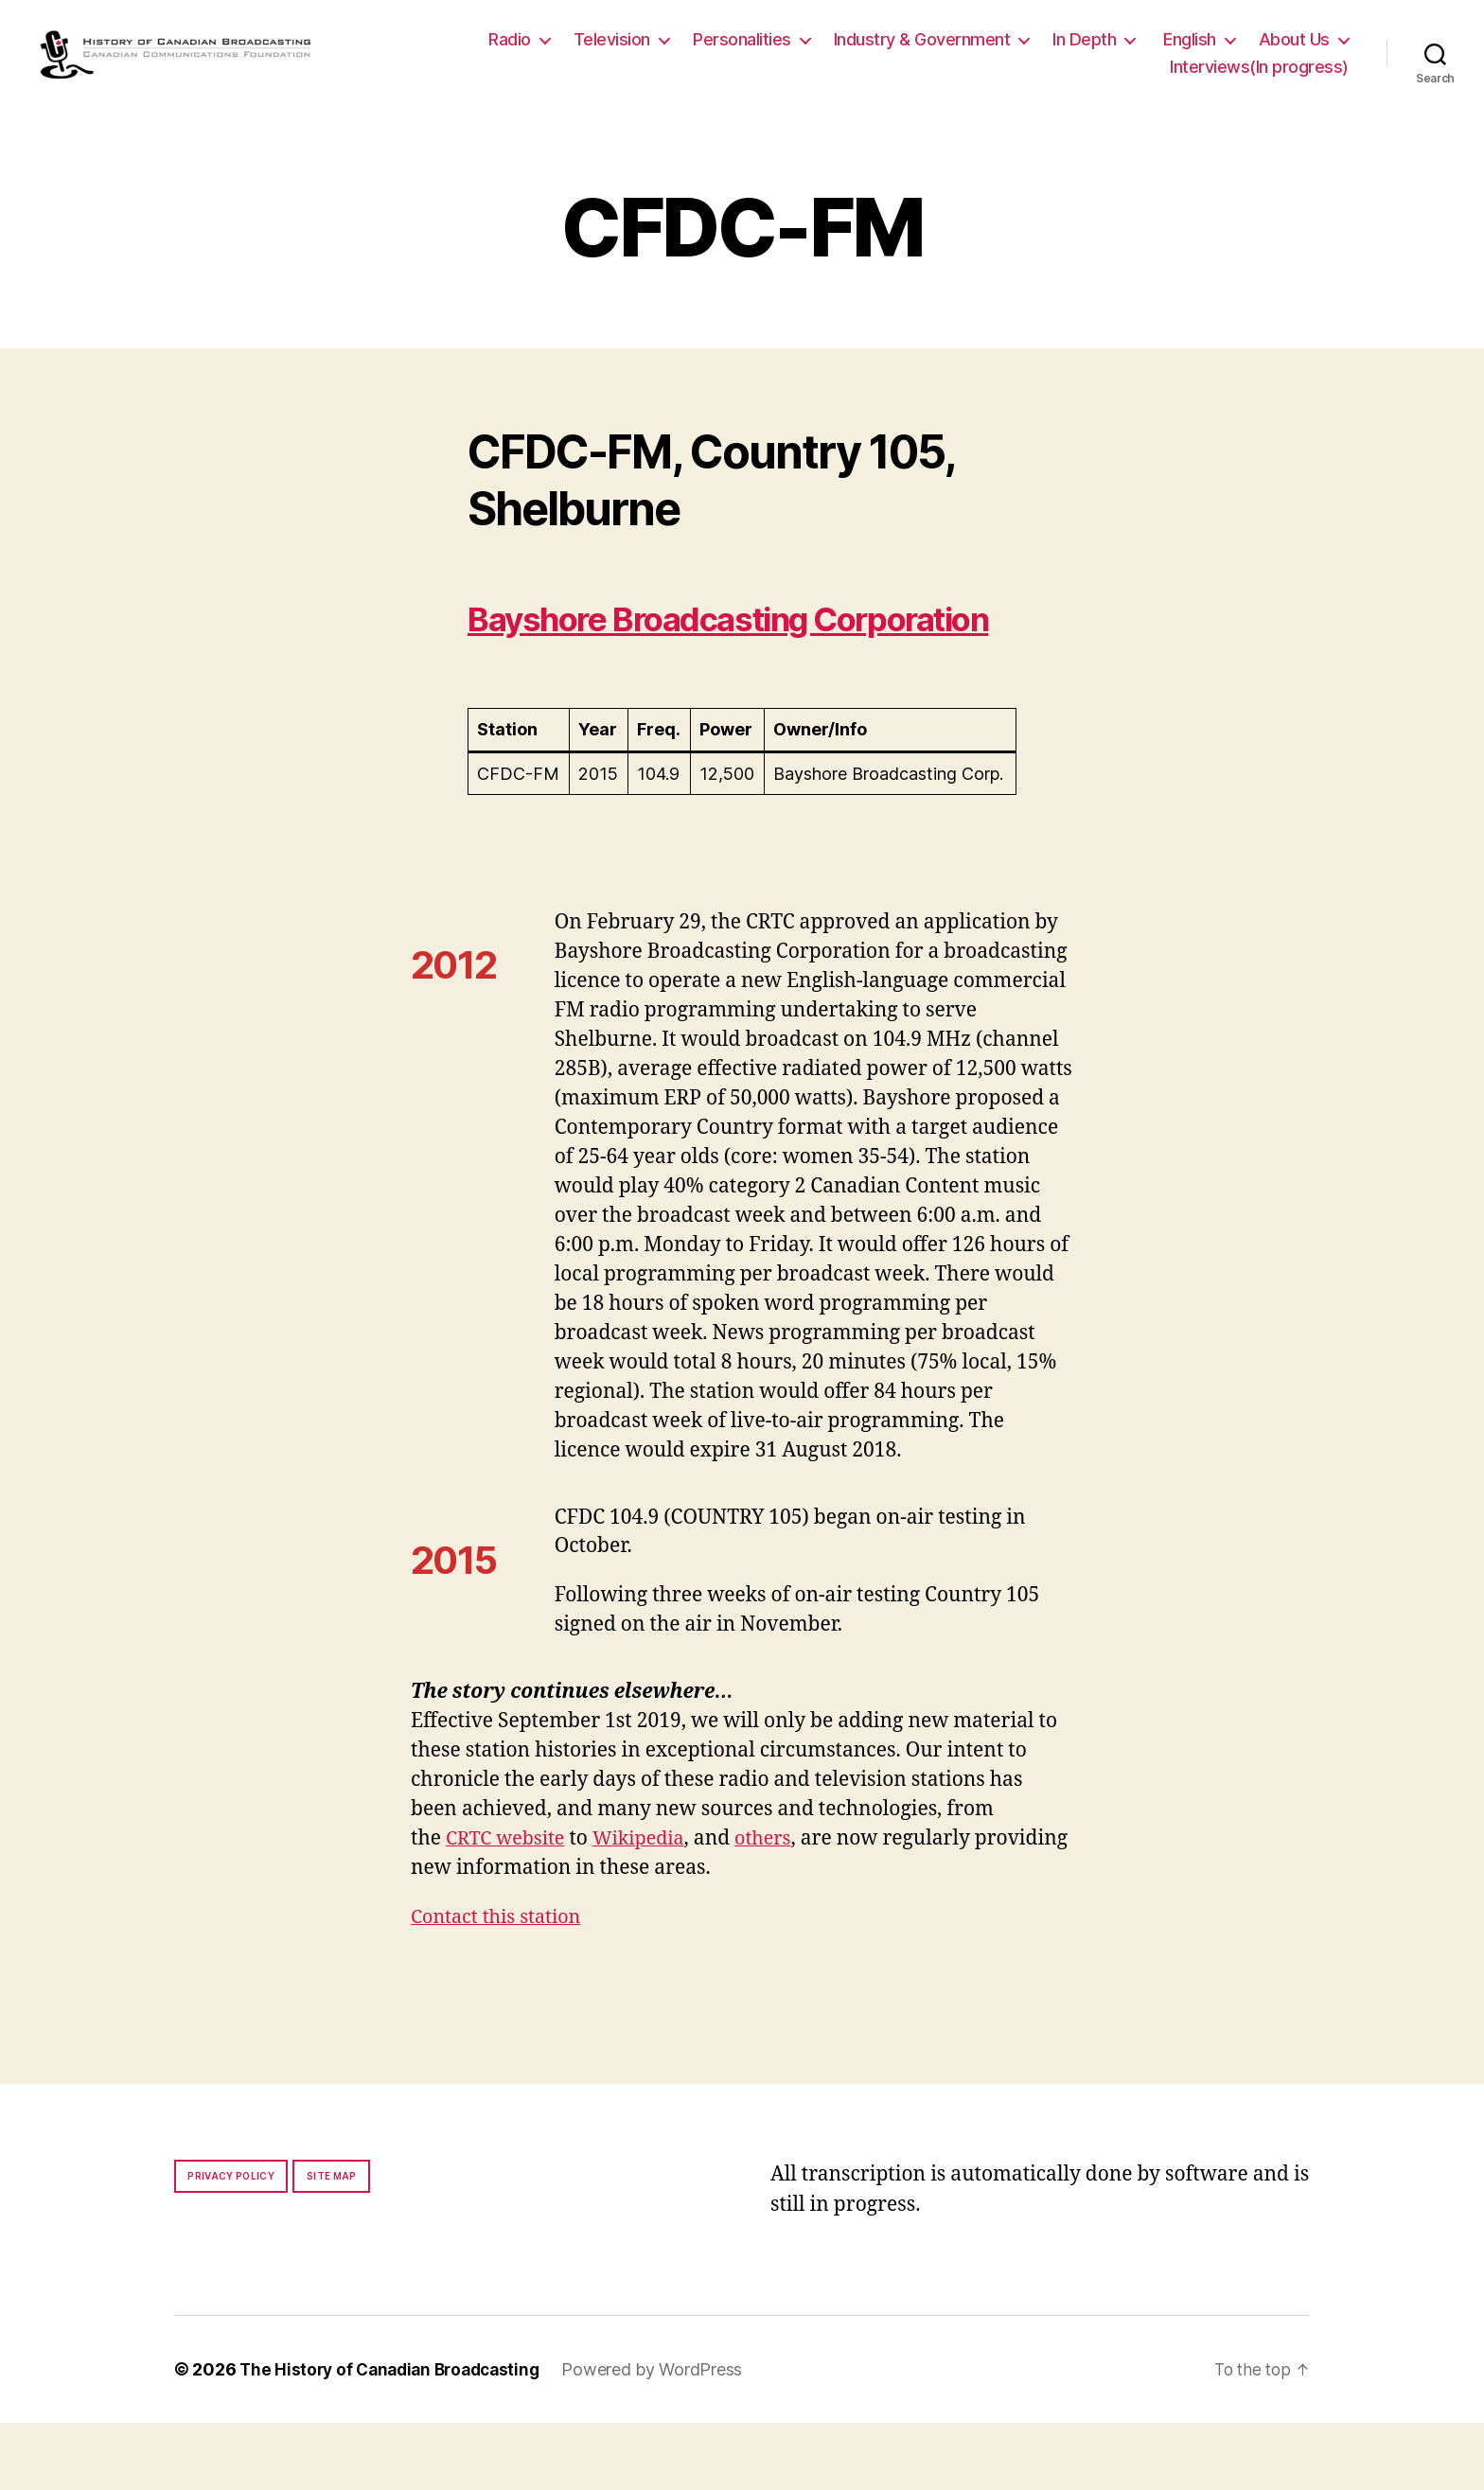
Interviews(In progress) (1259, 77)
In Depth (1084, 49)
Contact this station (501, 1984)
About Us (1294, 49)
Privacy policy (230, 2243)
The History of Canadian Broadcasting (396, 2436)
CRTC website (509, 1905)
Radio (509, 49)
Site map (332, 2243)
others (778, 1905)
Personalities (742, 49)
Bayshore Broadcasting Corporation (666, 661)
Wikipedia (649, 1905)
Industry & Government (922, 49)
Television (612, 49)
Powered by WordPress (665, 2436)
